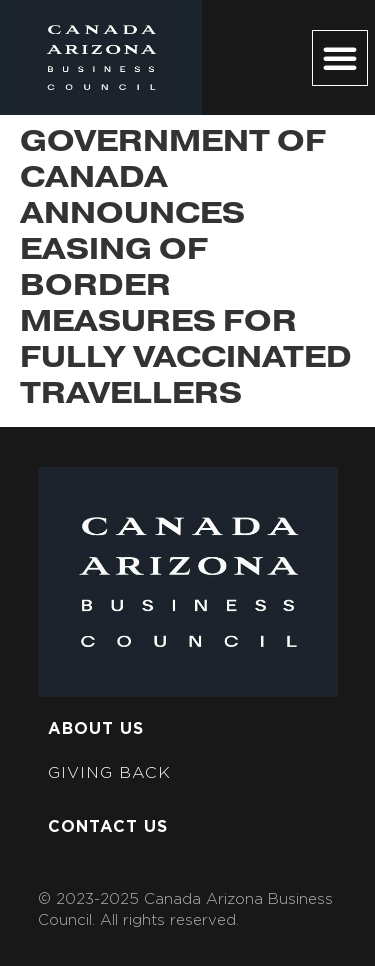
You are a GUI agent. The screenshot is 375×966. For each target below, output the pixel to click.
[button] (340, 58)
